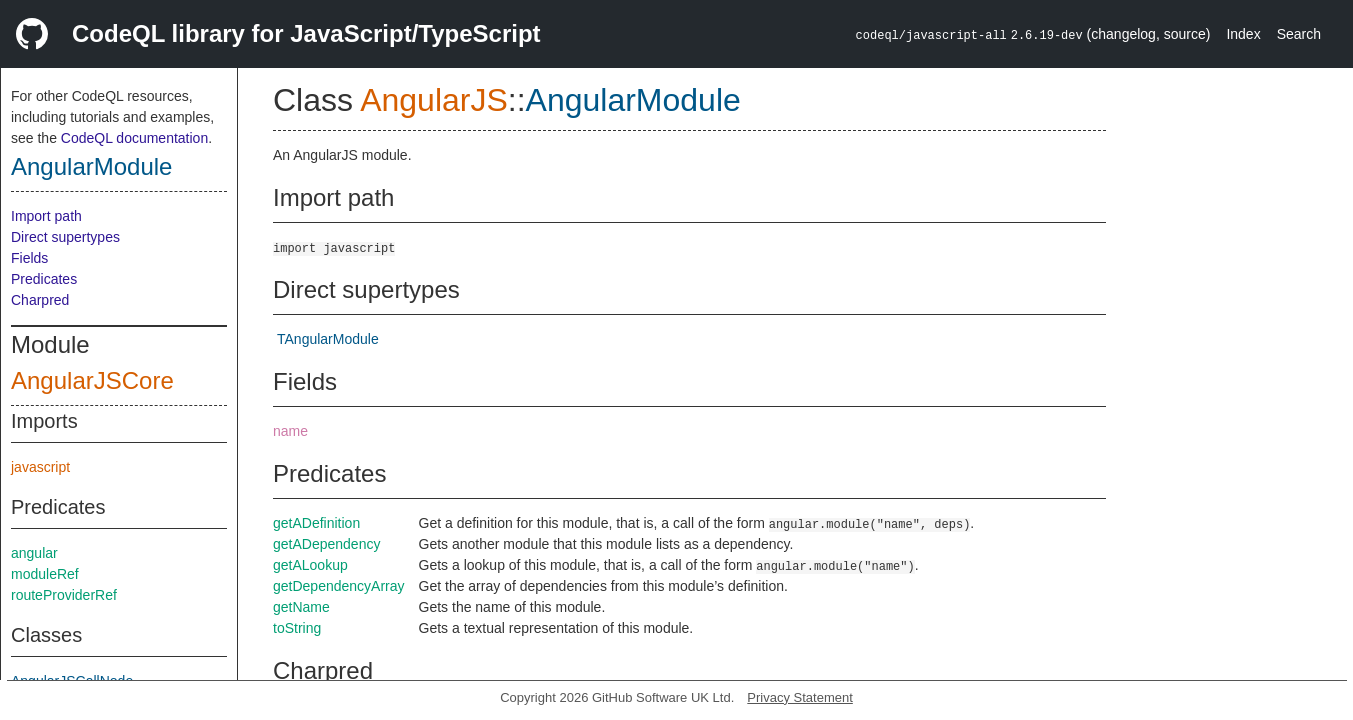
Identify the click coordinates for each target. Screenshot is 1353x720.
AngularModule (91, 166)
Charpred (40, 300)
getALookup (310, 565)
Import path (46, 216)
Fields (29, 258)
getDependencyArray (339, 586)
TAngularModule (328, 339)
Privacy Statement (800, 697)
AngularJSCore (92, 380)
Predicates (44, 279)
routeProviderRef (64, 595)
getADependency (326, 544)
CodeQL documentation (134, 138)
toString (297, 628)
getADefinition (316, 523)
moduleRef (45, 574)
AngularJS (434, 100)
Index (1243, 34)
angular (34, 553)
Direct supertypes (65, 237)
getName (301, 607)
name (290, 431)
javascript (40, 467)
